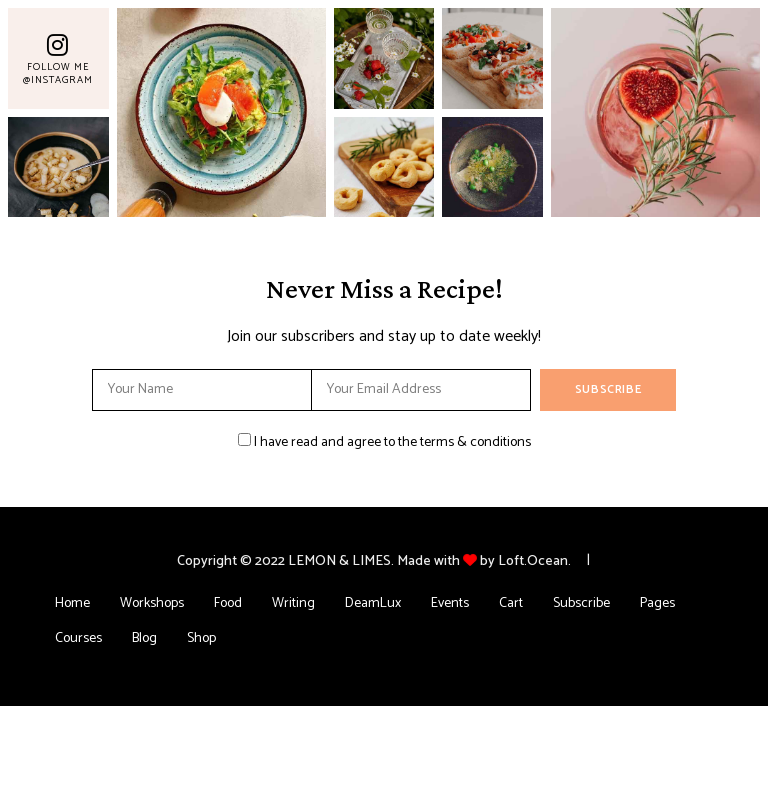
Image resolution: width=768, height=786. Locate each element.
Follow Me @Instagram (58, 73)
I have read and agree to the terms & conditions (392, 442)
